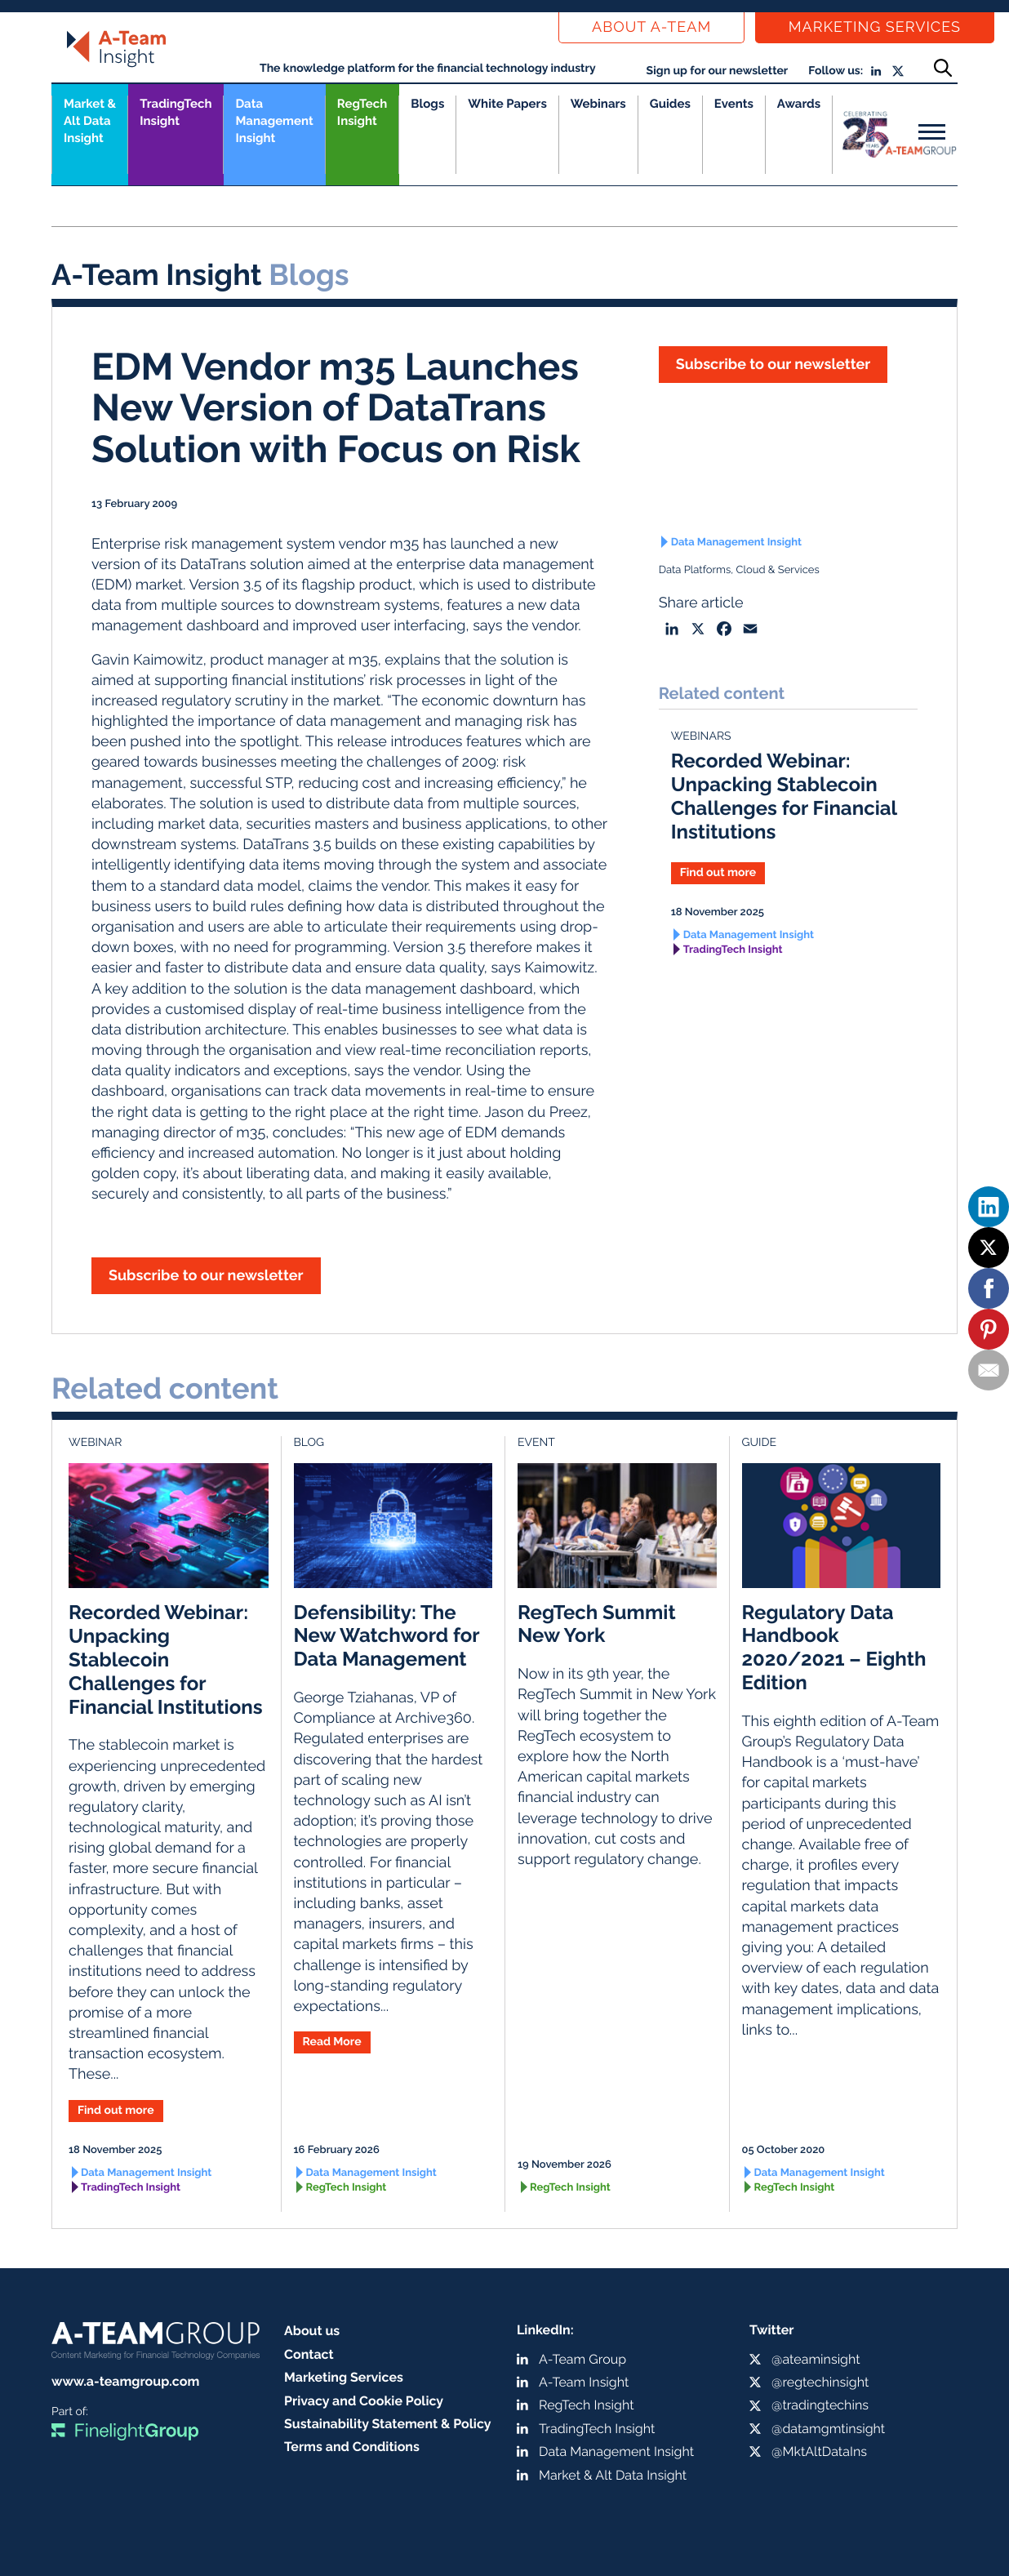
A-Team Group (582, 2359)
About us (312, 2330)
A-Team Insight (584, 2382)
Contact (309, 2354)
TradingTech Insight (175, 112)
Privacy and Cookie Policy (363, 2401)
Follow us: (835, 71)
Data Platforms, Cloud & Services (739, 570)
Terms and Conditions (352, 2446)
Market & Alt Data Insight (613, 2475)
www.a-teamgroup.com (125, 2381)
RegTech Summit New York (597, 1624)
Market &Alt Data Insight (90, 120)
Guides (670, 103)
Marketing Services (875, 27)
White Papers (507, 103)
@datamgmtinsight (828, 2428)
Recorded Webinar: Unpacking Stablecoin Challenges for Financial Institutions (784, 796)
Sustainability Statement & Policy (387, 2423)
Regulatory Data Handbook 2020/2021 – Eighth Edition (834, 1647)
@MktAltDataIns (819, 2451)
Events (733, 103)
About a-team (651, 27)
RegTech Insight (362, 112)
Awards (798, 103)
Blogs (427, 103)
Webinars (598, 103)
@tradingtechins (820, 2405)
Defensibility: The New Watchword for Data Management (387, 1635)
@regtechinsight (820, 2382)
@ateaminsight (815, 2359)
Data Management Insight (274, 120)
